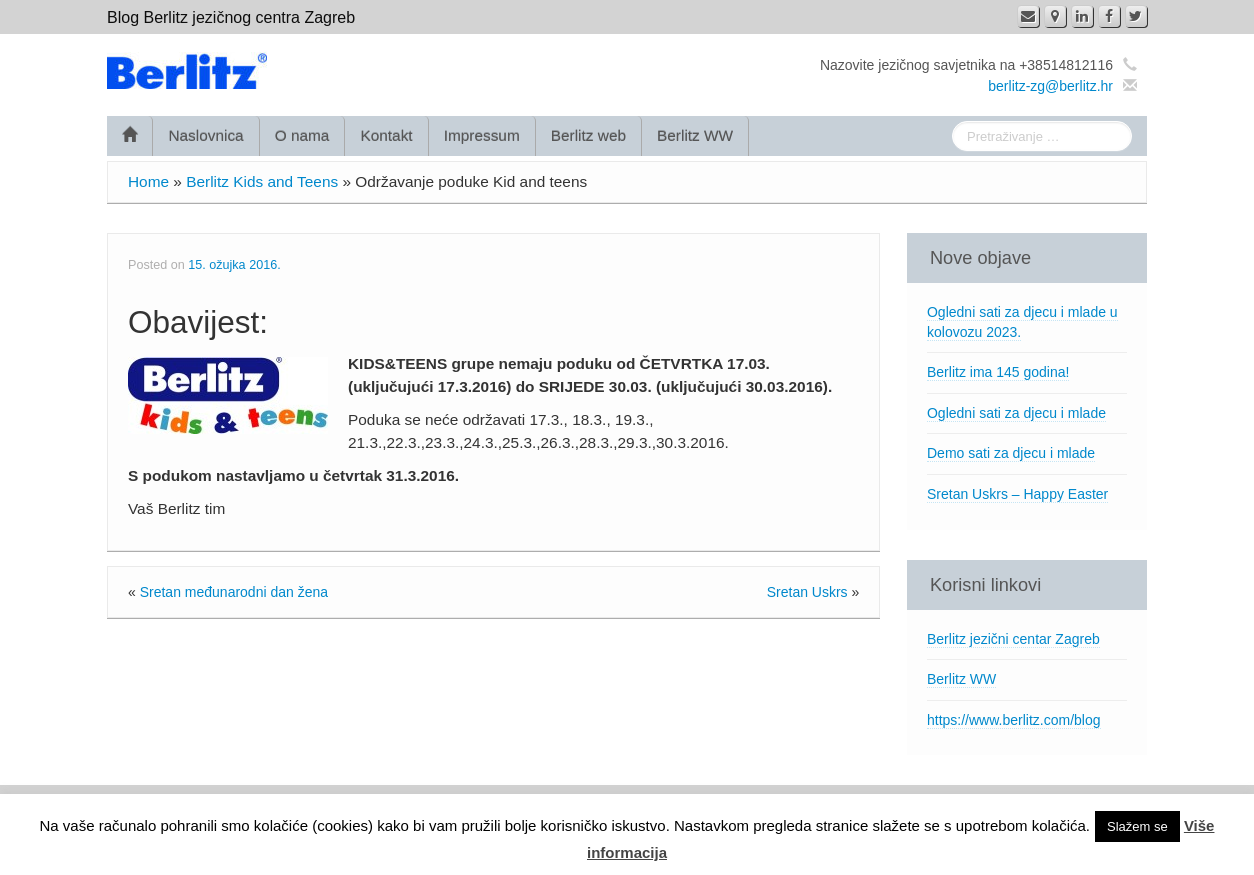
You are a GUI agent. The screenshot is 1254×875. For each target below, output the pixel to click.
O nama (302, 135)
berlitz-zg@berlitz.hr (1050, 86)
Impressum (482, 135)
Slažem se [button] (1137, 826)
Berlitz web (588, 135)
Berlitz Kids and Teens (262, 181)
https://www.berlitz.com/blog (1014, 720)
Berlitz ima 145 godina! (998, 372)
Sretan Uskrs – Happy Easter (1017, 494)
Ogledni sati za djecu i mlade (1016, 413)
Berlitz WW (695, 135)
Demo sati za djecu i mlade (1011, 453)
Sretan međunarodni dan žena (234, 592)
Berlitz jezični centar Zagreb (1013, 639)
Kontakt (386, 135)
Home (148, 181)
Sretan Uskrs (807, 592)
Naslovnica (205, 135)
